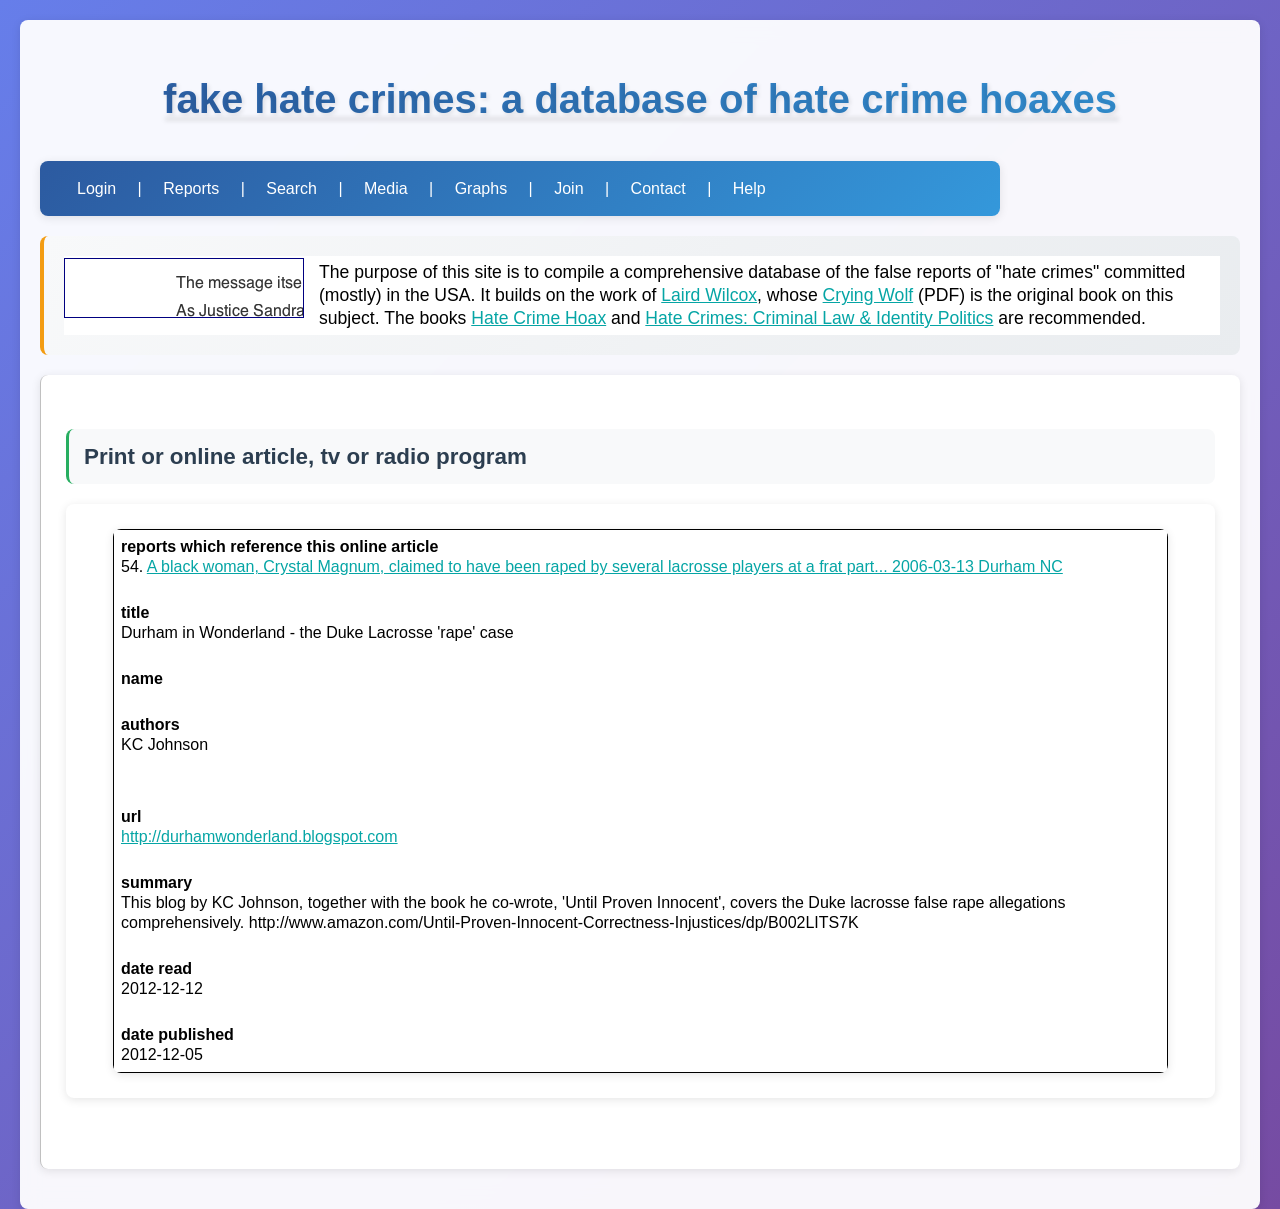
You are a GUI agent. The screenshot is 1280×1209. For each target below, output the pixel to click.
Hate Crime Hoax (538, 318)
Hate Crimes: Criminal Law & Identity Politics (819, 318)
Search (291, 188)
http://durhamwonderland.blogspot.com (259, 836)
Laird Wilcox (709, 295)
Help (749, 188)
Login (96, 188)
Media (386, 188)
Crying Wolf (868, 295)
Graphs (481, 188)
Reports (191, 188)
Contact (658, 188)
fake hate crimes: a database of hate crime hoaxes (640, 99)
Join (568, 188)
